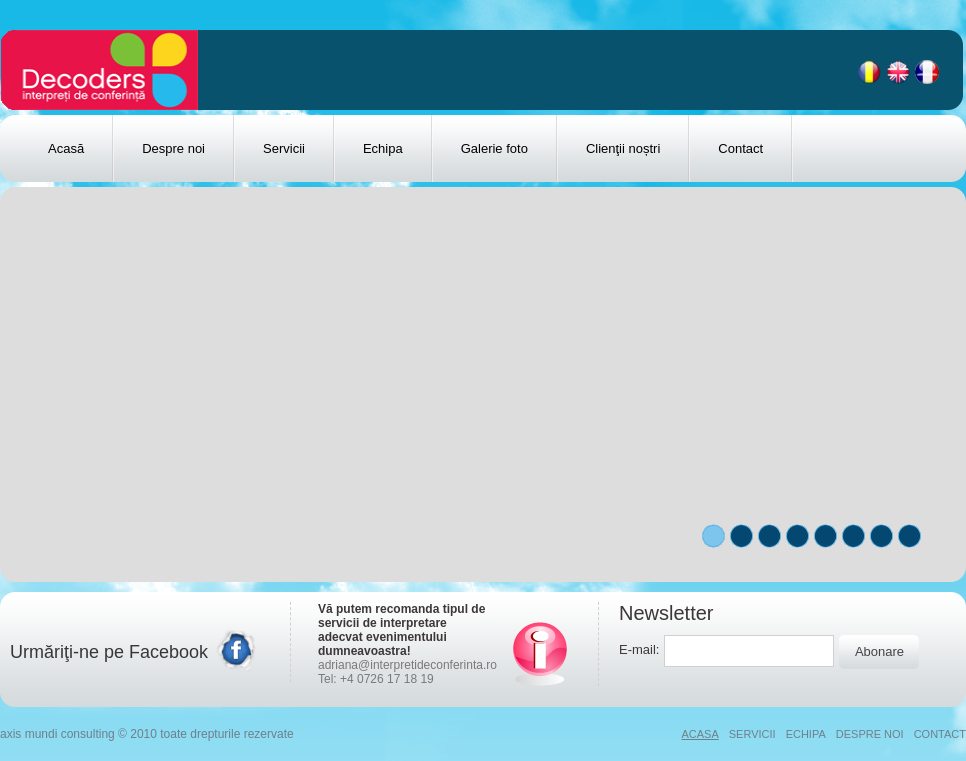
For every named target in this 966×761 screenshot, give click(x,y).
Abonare (879, 651)
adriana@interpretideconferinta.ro (407, 665)
